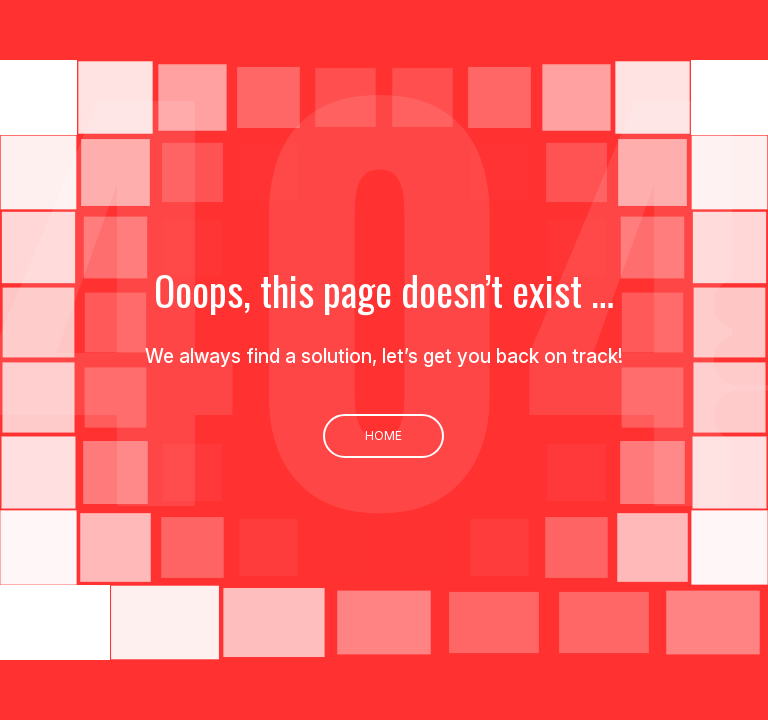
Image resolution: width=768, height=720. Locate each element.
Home (383, 435)
